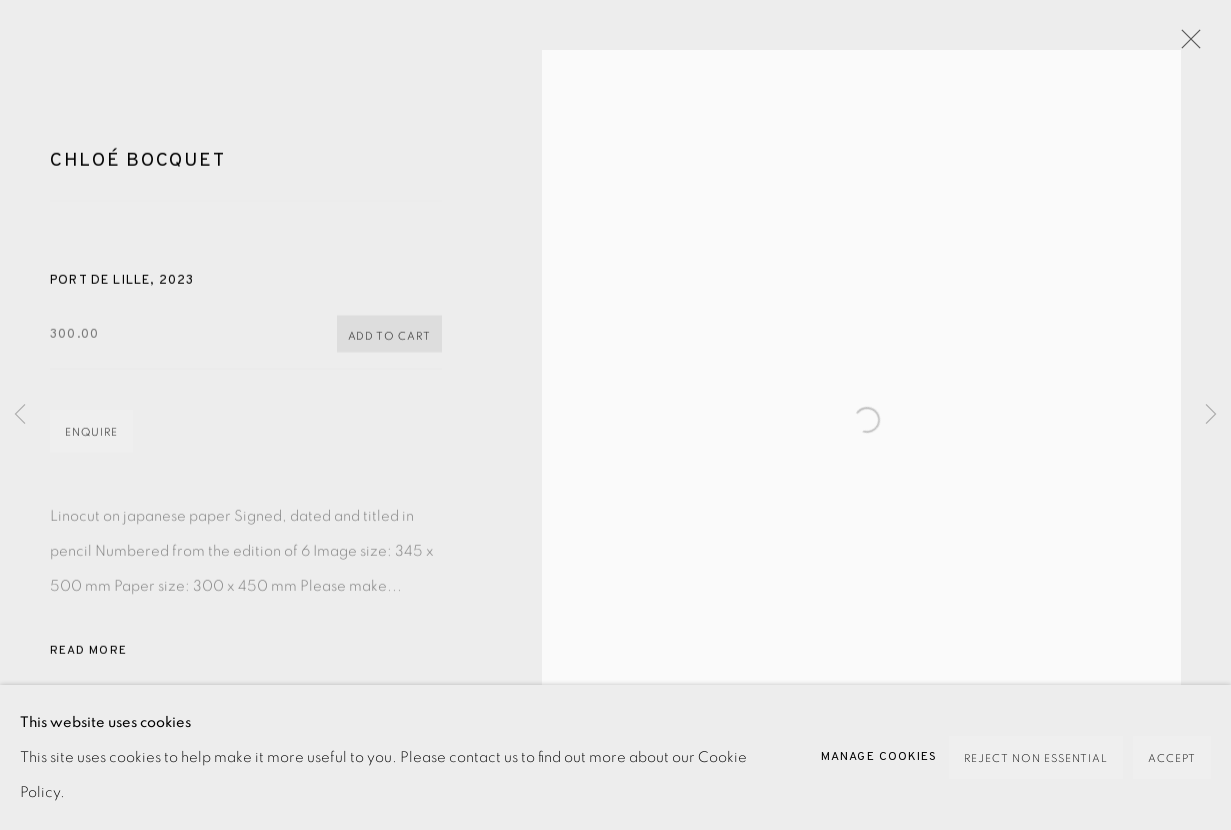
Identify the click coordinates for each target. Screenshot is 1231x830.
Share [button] (88, 744)
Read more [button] (88, 661)
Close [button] (1186, 45)
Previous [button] (20, 415)
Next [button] (1211, 415)
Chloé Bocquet (137, 171)
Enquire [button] (91, 442)
